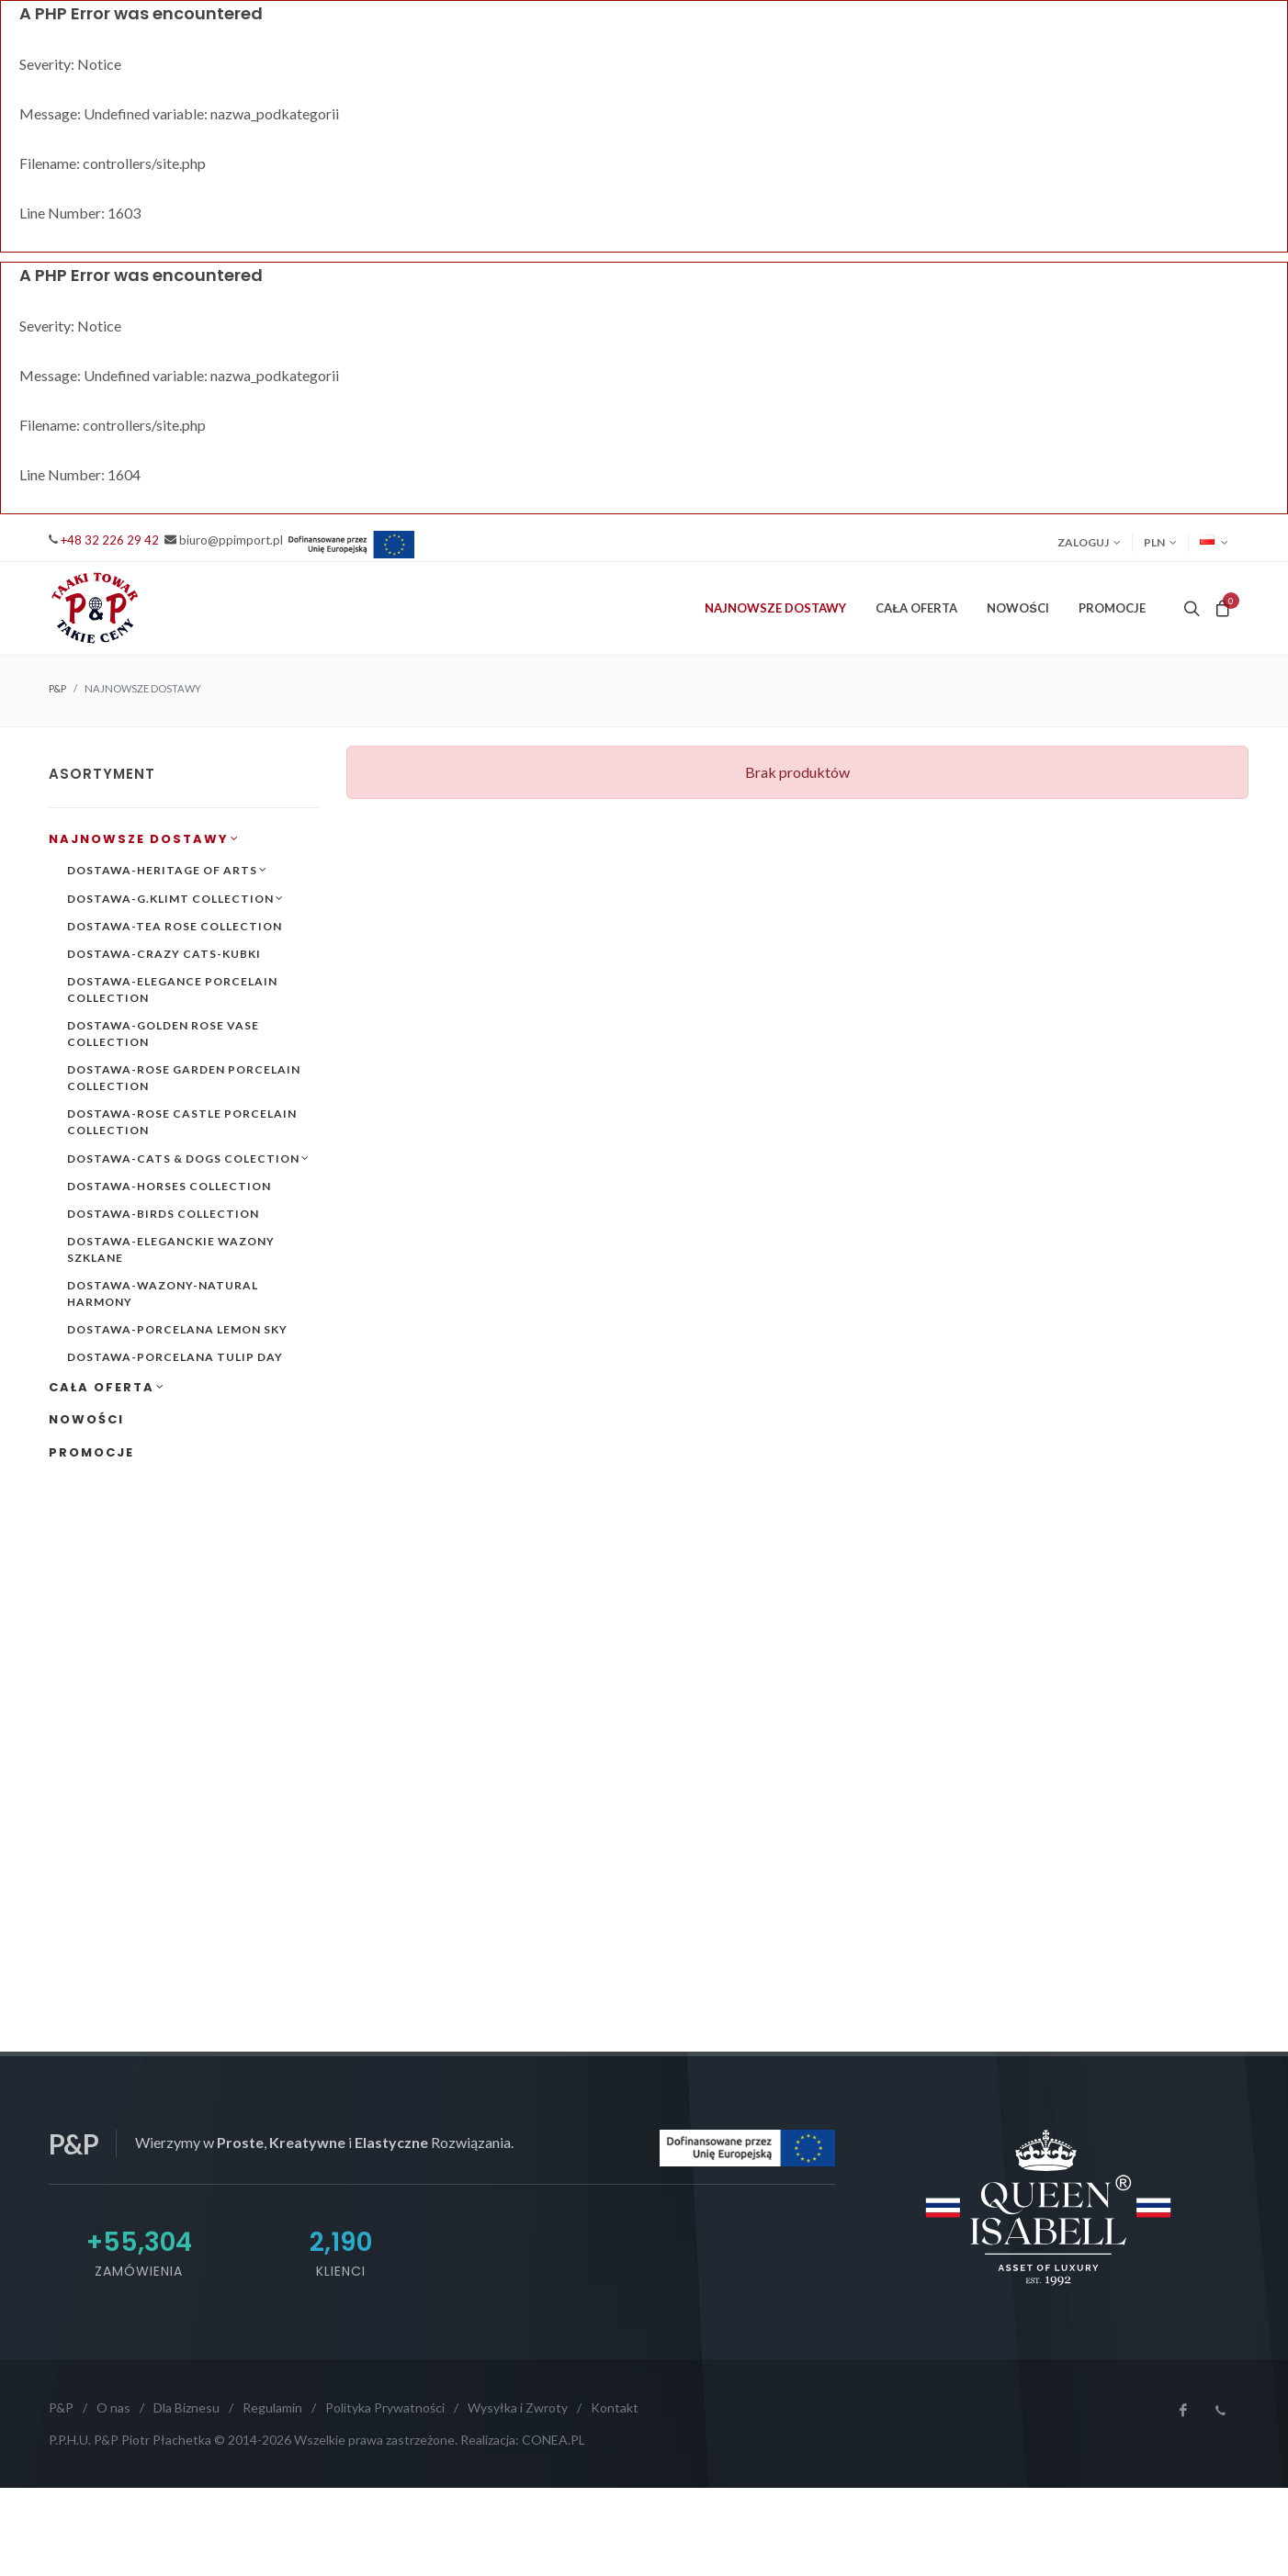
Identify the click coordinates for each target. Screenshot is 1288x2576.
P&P (57, 688)
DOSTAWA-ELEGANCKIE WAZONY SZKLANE (171, 1249)
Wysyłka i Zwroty (518, 2407)
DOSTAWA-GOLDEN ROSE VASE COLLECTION (163, 1033)
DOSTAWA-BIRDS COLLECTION (163, 1214)
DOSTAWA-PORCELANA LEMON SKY (177, 1329)
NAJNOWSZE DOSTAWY (144, 839)
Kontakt (614, 2407)
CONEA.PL (553, 2439)
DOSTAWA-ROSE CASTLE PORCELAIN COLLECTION (182, 1122)
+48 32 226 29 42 (110, 540)
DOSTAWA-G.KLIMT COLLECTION (175, 898)
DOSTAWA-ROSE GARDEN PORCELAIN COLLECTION (183, 1078)
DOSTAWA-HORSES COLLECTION (169, 1186)
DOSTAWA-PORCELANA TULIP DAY (175, 1357)
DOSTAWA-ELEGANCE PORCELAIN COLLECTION (172, 989)
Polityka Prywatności (385, 2407)
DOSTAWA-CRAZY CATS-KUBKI (164, 954)
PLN (1160, 543)
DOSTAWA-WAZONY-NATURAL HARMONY (162, 1293)
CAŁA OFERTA (107, 1387)
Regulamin (272, 2407)
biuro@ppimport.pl (231, 540)
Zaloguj (1089, 543)
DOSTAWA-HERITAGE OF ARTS (167, 869)
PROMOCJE (1112, 608)
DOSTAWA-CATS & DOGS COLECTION (188, 1158)
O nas (113, 2407)
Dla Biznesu (186, 2407)
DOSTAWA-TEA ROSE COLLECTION (174, 926)
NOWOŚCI (1018, 608)
